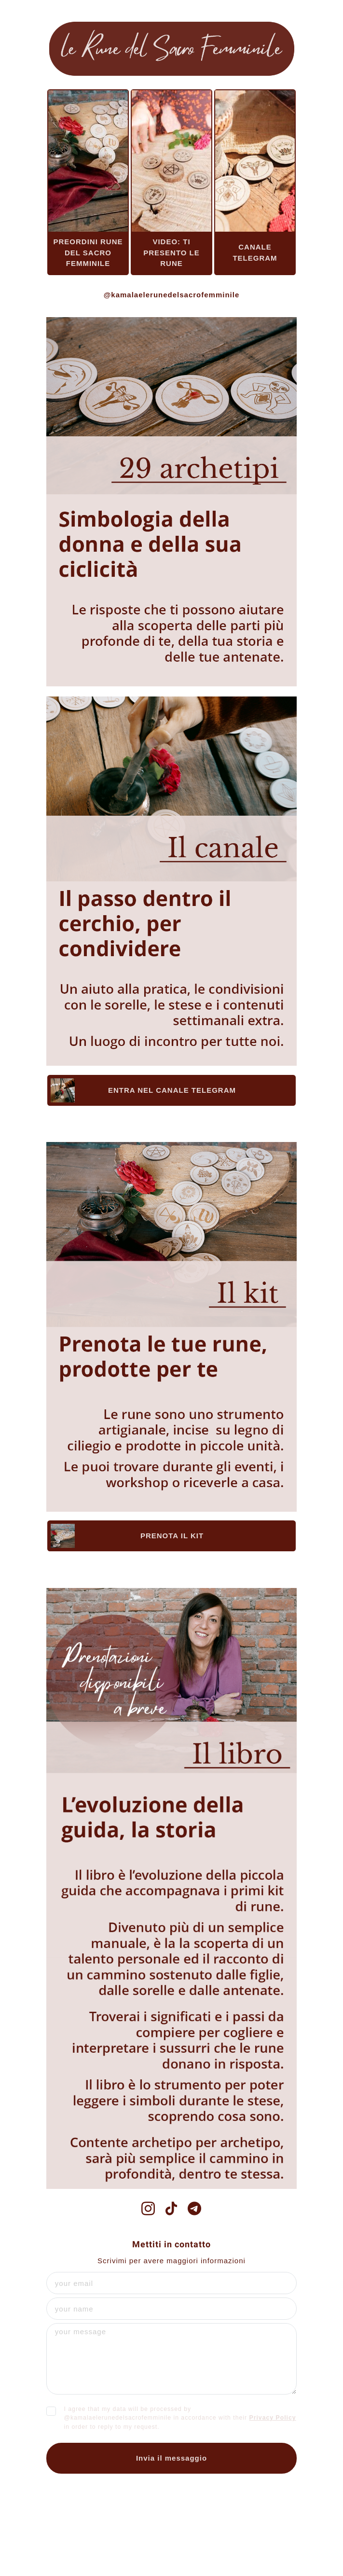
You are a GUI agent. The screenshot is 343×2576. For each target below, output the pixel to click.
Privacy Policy (272, 2417)
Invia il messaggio (171, 2458)
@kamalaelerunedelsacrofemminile (172, 295)
